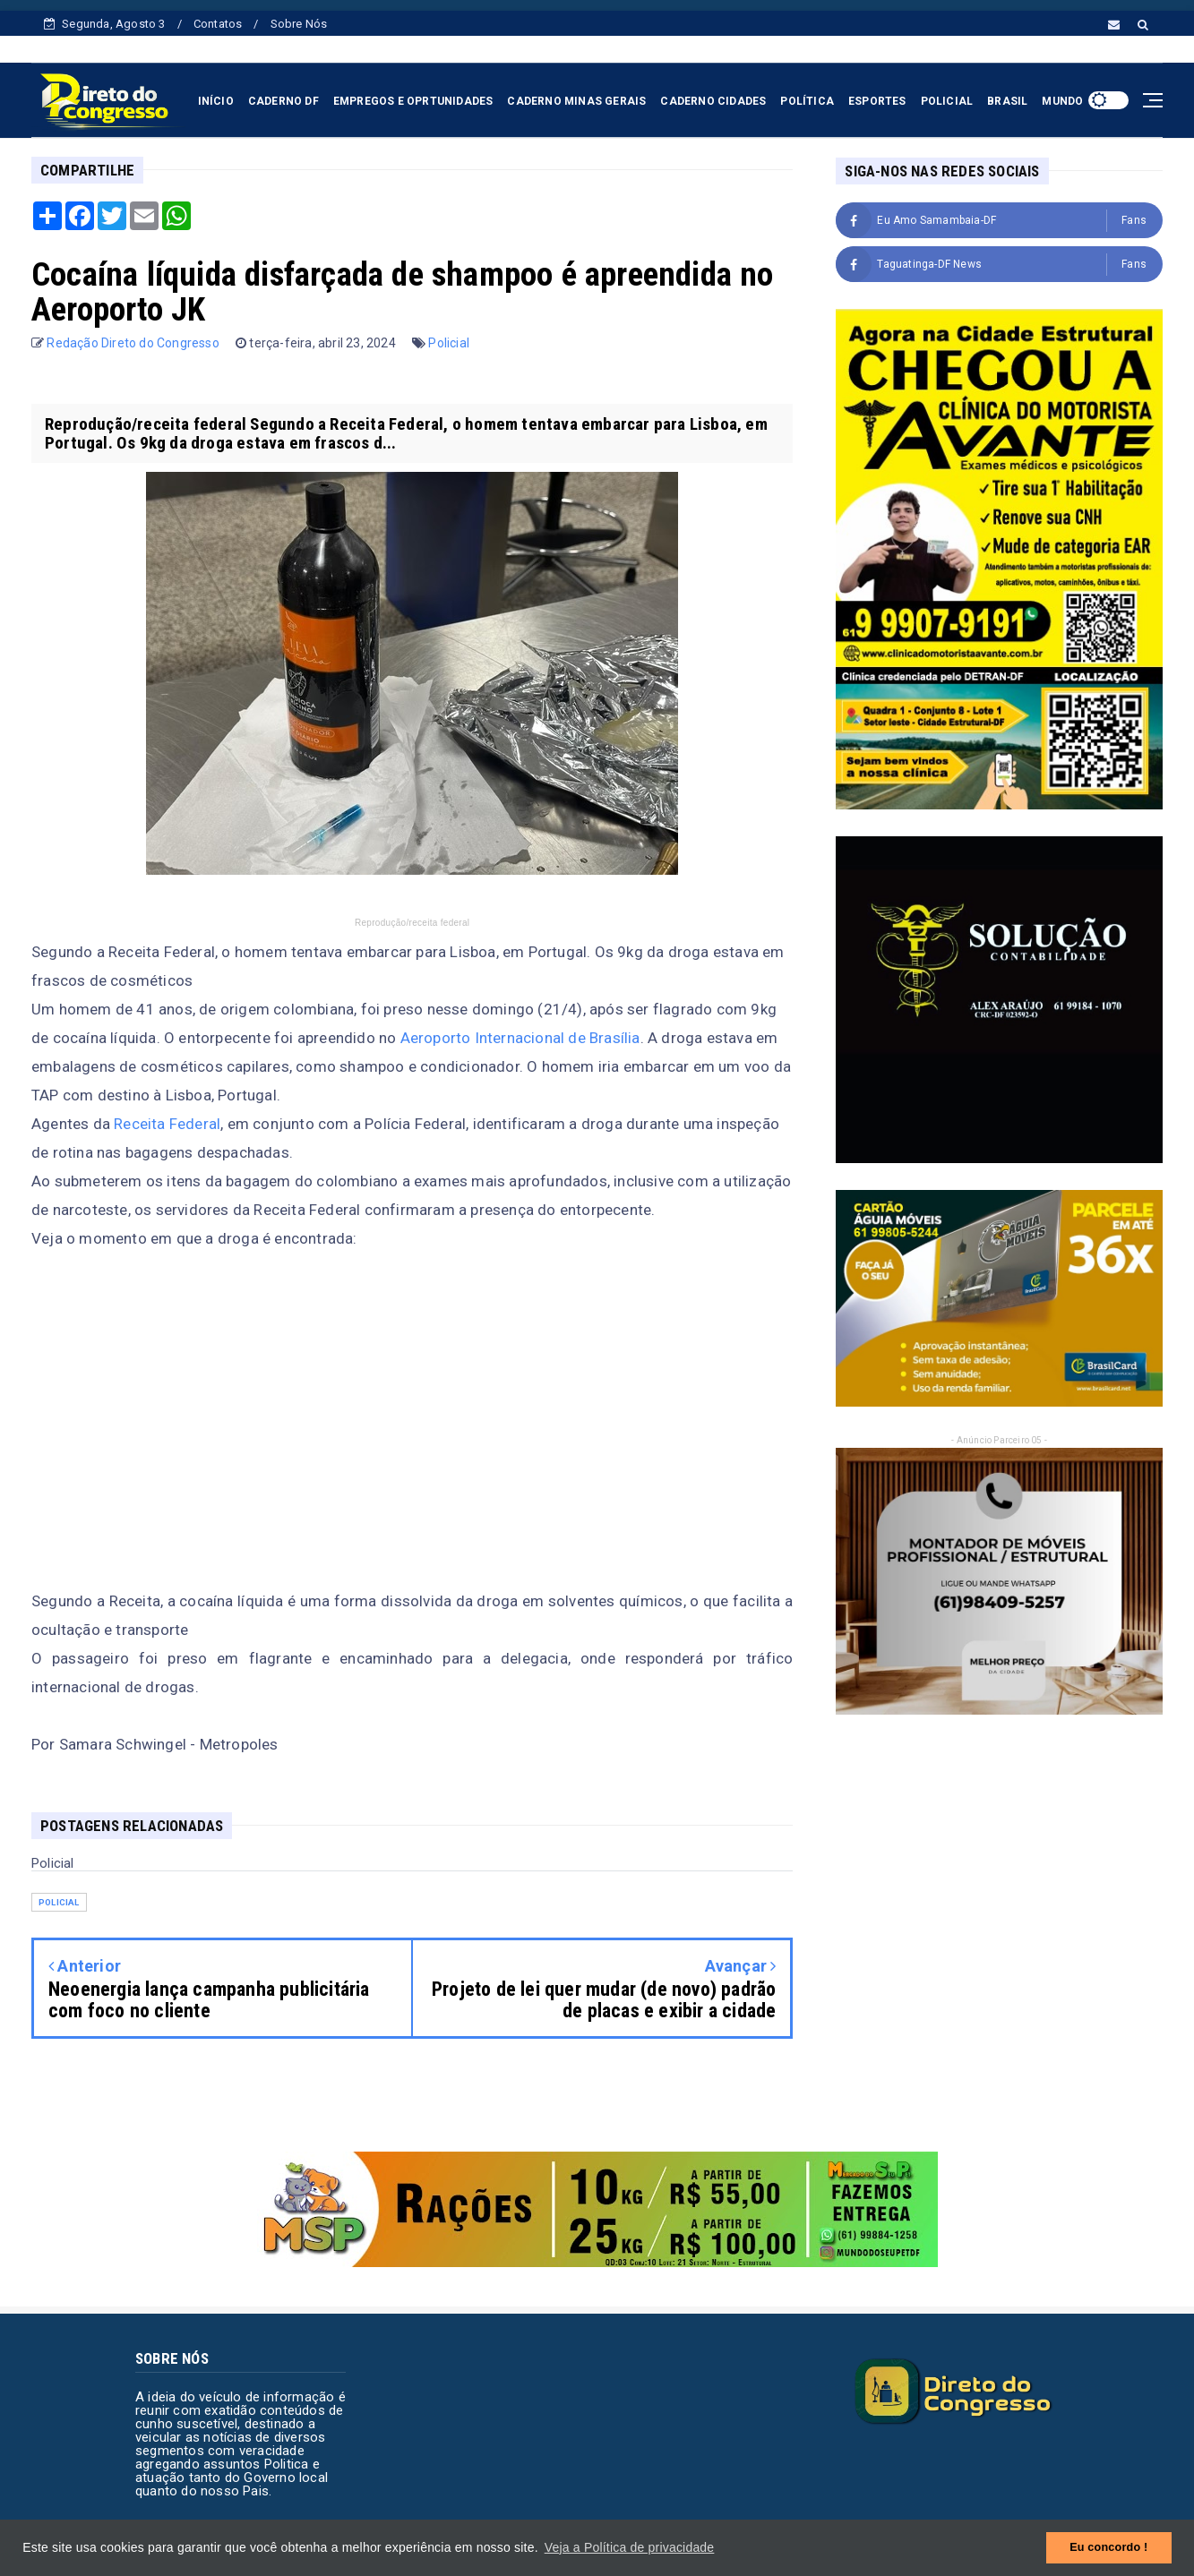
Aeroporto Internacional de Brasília (520, 1038)
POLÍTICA (807, 101)
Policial (448, 343)
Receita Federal (167, 1124)
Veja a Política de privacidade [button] (630, 2547)
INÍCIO (216, 101)
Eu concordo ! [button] (1108, 2547)
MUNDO (1062, 101)
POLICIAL (947, 101)
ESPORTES (877, 101)
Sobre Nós (299, 23)
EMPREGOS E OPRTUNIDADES (413, 101)
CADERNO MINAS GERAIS (576, 101)
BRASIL (1007, 101)
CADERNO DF (283, 101)
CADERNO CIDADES (713, 101)
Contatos (218, 23)
